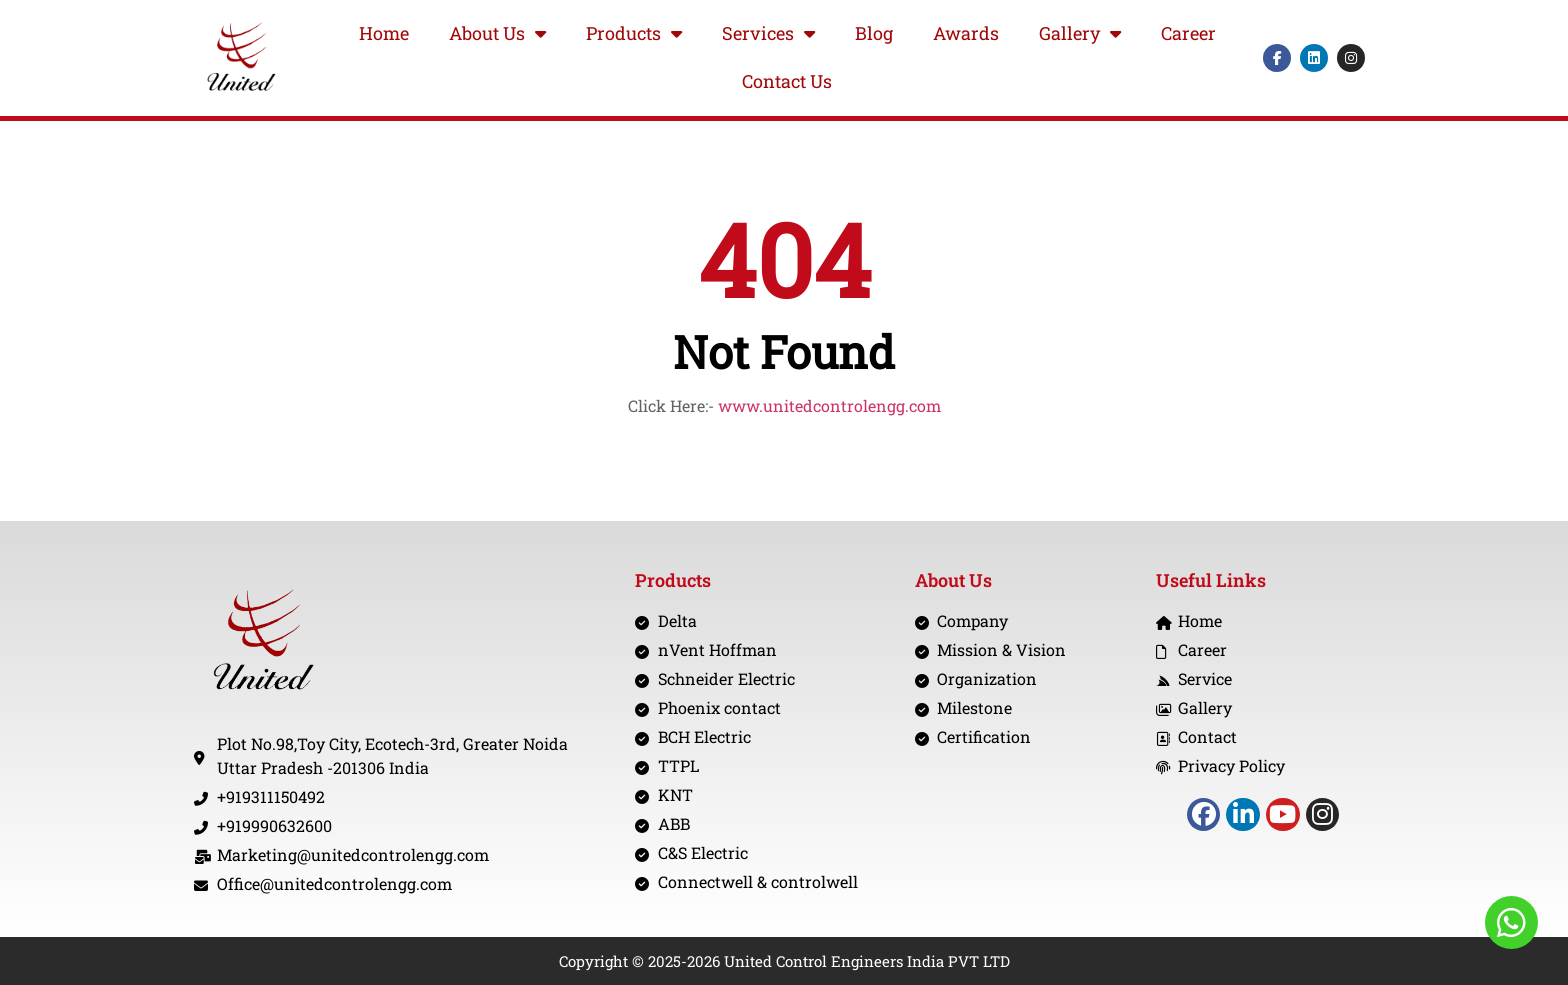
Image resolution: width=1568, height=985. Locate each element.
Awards (966, 33)
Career (1188, 33)
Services (768, 34)
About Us (497, 34)
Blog (874, 33)
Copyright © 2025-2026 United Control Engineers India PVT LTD (784, 961)
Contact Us (787, 81)
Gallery (1080, 34)
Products (634, 34)
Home (384, 33)
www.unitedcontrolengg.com (829, 405)
